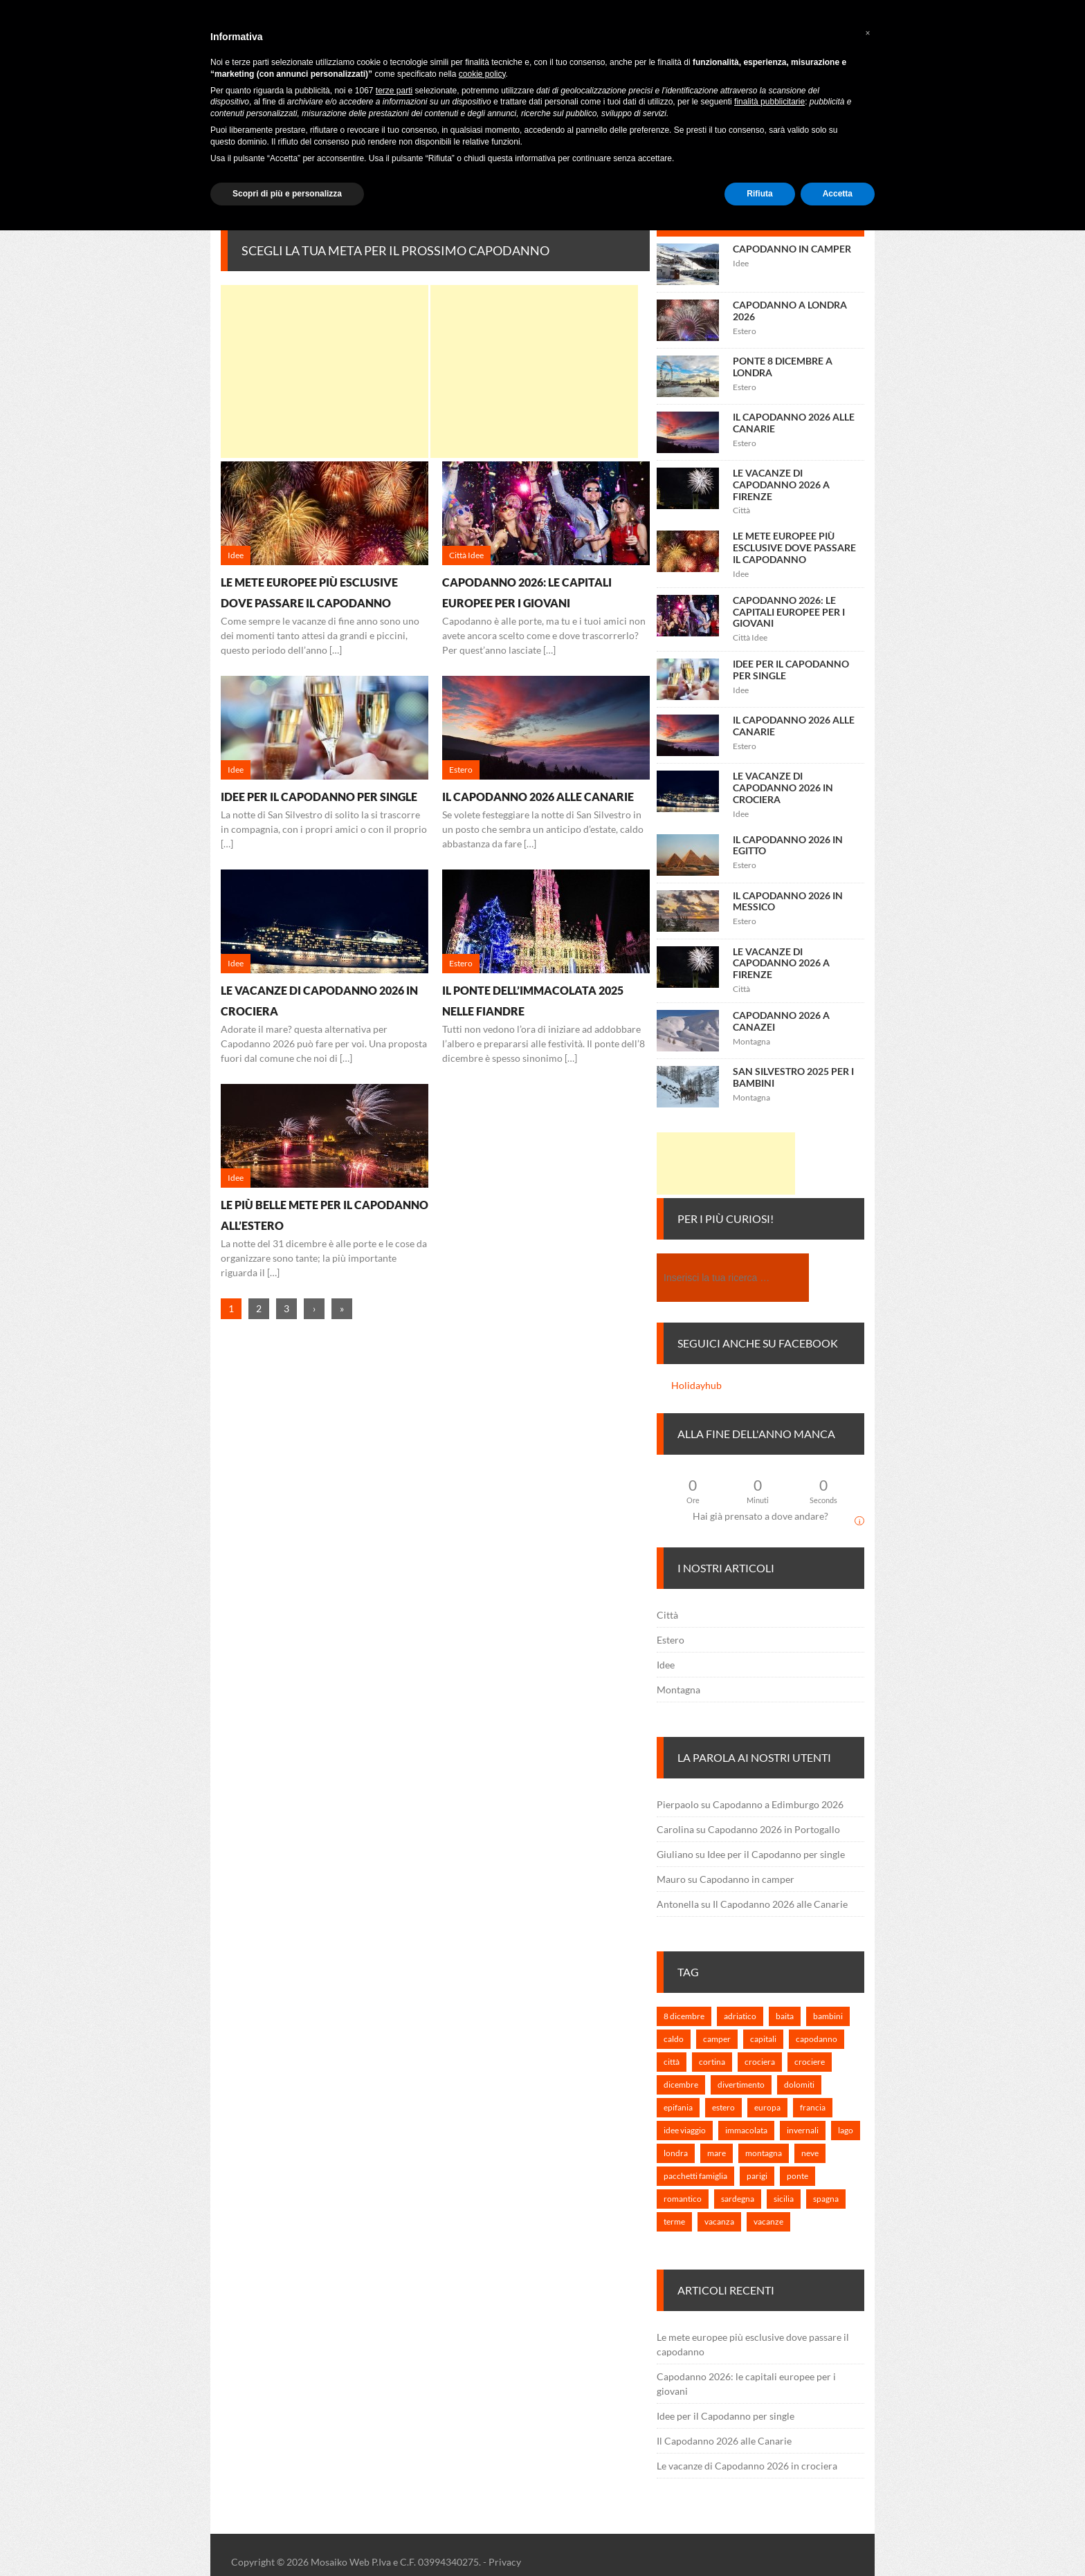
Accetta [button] (837, 194)
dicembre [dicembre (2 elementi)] (681, 2084)
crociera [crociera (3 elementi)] (760, 2062)
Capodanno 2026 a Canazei (781, 1021)
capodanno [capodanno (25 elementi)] (816, 2039)
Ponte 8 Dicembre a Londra (782, 366)
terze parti (394, 90)
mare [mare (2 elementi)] (716, 2153)
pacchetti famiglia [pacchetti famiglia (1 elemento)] (695, 2176)
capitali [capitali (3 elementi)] (763, 2039)
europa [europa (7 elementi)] (767, 2107)
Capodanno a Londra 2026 (790, 310)
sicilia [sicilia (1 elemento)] (784, 2198)
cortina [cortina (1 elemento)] (712, 2062)
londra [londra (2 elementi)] (676, 2153)
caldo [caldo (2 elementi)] (674, 2039)
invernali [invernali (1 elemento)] (803, 2130)
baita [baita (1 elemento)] (785, 2016)
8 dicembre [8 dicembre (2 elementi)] (684, 2016)
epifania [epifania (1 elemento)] (678, 2107)
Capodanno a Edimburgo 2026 (778, 1804)
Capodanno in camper (792, 249)
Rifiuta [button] (759, 194)
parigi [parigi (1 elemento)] (757, 2176)
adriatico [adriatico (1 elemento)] (740, 2016)
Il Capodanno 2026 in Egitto (788, 845)
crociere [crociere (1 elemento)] (809, 2062)
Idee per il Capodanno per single (319, 796)
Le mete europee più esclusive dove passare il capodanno (794, 547)
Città (667, 1615)
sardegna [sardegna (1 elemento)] (737, 2198)
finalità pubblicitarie (769, 102)
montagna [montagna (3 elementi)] (763, 2153)
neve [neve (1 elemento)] (810, 2153)
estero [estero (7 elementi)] (723, 2107)
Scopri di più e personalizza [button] (287, 194)
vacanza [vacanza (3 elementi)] (719, 2221)
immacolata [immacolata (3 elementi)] (746, 2130)
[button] (868, 33)
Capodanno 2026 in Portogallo (774, 1829)
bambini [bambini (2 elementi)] (828, 2016)
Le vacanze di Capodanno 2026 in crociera (783, 787)
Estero (670, 1640)
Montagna (678, 1689)
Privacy (505, 2562)
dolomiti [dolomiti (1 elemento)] (799, 2084)
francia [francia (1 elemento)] (813, 2107)
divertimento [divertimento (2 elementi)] (741, 2084)
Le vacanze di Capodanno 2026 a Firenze (781, 484)
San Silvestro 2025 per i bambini (793, 1077)
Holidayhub (696, 1385)
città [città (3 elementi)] (672, 2062)
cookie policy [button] (482, 74)
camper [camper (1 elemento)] (717, 2039)
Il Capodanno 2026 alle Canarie (538, 796)
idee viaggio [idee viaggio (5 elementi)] (685, 2130)
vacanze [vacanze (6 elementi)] (768, 2221)
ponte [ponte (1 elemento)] (797, 2176)
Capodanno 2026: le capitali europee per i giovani (789, 611)
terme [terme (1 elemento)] (674, 2221)
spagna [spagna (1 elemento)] (826, 2198)
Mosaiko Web (340, 2562)
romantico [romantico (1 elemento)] (683, 2198)
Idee (666, 1665)
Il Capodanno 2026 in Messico (788, 901)
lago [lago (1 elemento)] (845, 2130)
